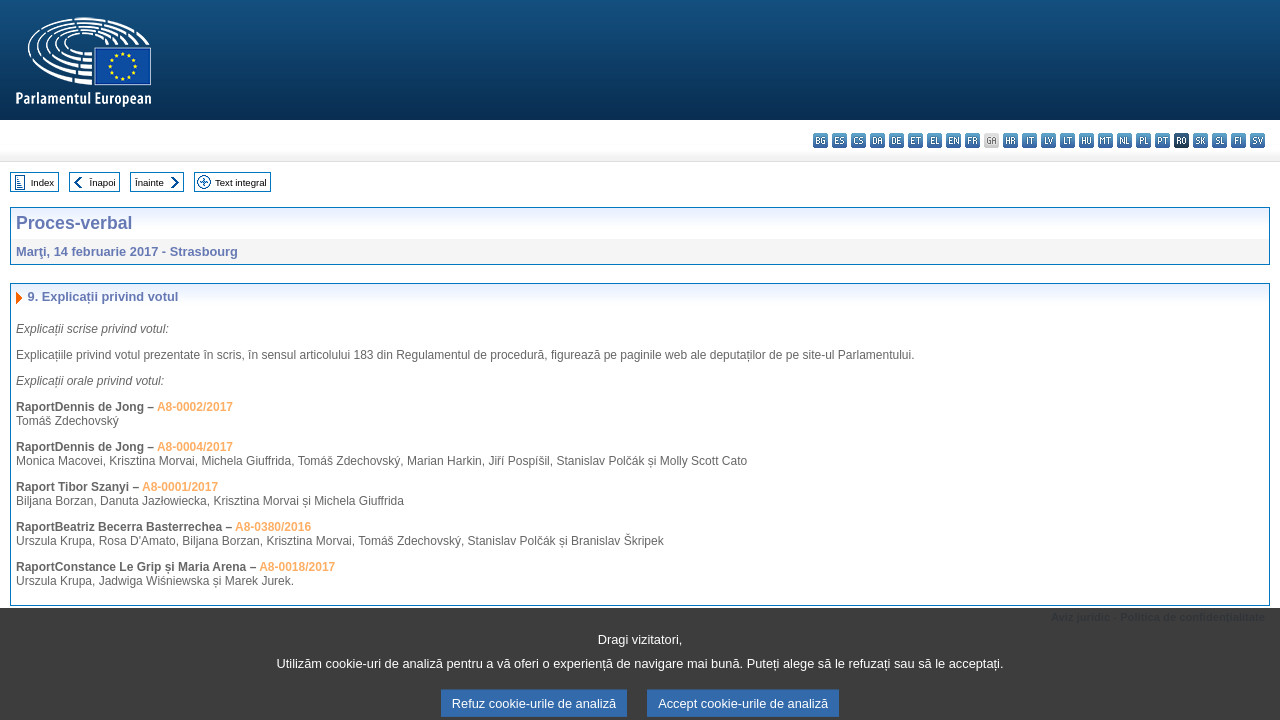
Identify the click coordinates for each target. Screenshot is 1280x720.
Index (42, 182)
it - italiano (1029, 140)
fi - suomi (1238, 140)
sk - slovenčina (1200, 140)
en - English (953, 140)
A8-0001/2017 (180, 487)
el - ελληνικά (934, 140)
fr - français (972, 140)
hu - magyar (1086, 140)
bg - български (820, 140)
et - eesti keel (915, 140)
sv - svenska (1257, 140)
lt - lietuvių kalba (1067, 140)
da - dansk (877, 140)
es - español (839, 140)
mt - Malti (1105, 140)
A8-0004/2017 (195, 447)
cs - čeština (858, 140)
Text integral (241, 182)
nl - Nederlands (1124, 140)
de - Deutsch (896, 140)
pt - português (1162, 140)
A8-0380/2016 (273, 527)
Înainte (149, 182)
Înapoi (103, 182)
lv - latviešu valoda (1048, 140)
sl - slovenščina (1219, 140)
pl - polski (1143, 140)
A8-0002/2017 (195, 407)
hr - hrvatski (1010, 140)
